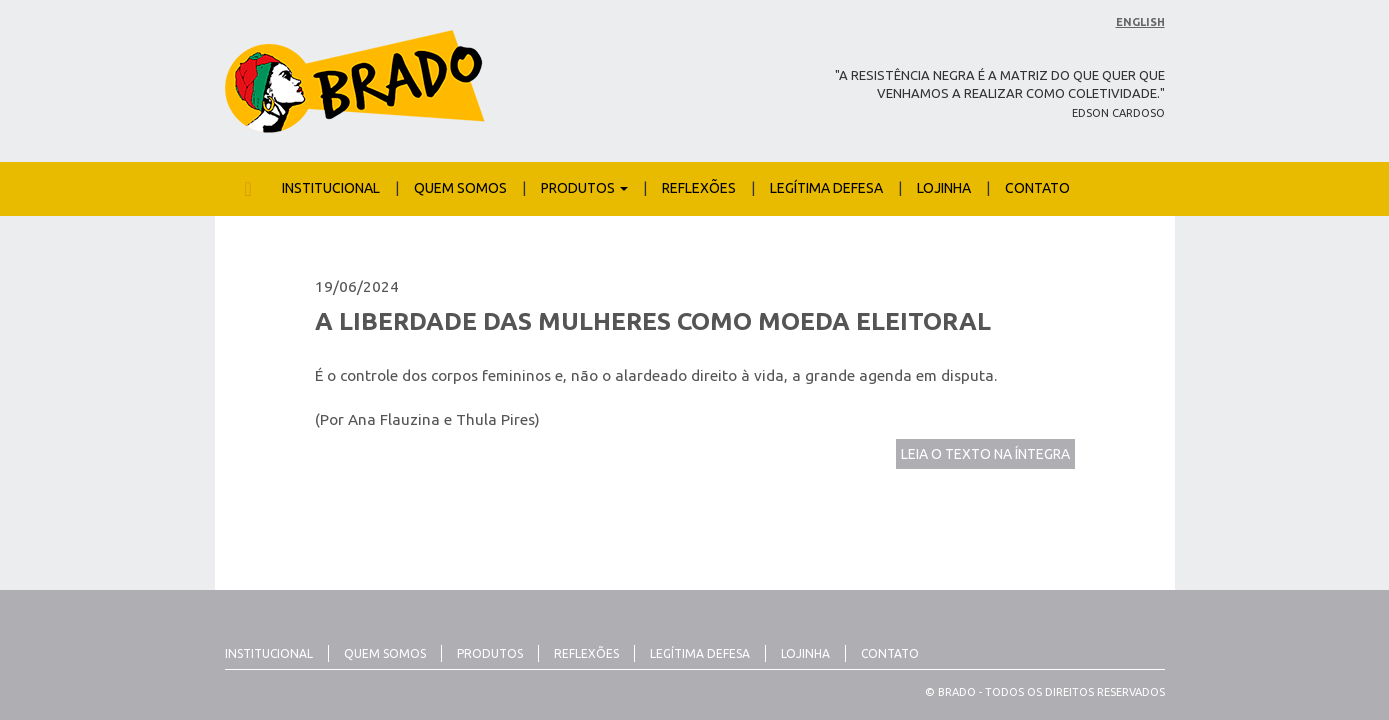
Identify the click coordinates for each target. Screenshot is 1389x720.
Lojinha (944, 188)
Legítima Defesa (826, 188)
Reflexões (699, 188)
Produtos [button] (584, 188)
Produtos (490, 653)
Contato (1037, 188)
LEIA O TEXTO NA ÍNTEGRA (985, 454)
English (1140, 22)
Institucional (331, 188)
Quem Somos (460, 188)
